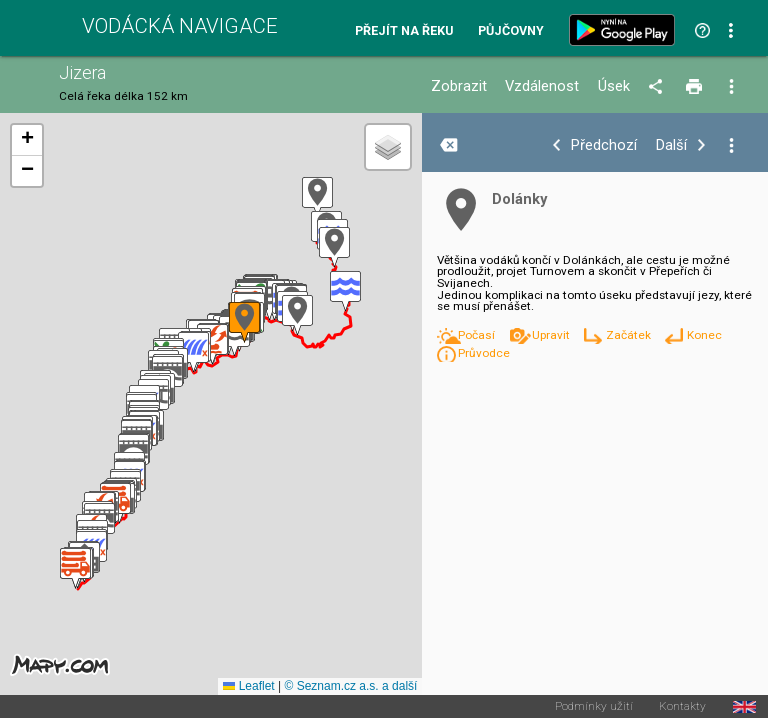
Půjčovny (511, 31)
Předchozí (604, 145)
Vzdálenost (542, 86)
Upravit (552, 335)
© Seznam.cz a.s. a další (350, 686)
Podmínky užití (594, 707)
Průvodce (484, 353)
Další (671, 145)
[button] (317, 197)
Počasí (478, 335)
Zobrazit (459, 86)
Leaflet (248, 686)
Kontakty (682, 707)
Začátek (630, 335)
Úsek (614, 86)
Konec (704, 335)
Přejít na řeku (404, 31)
